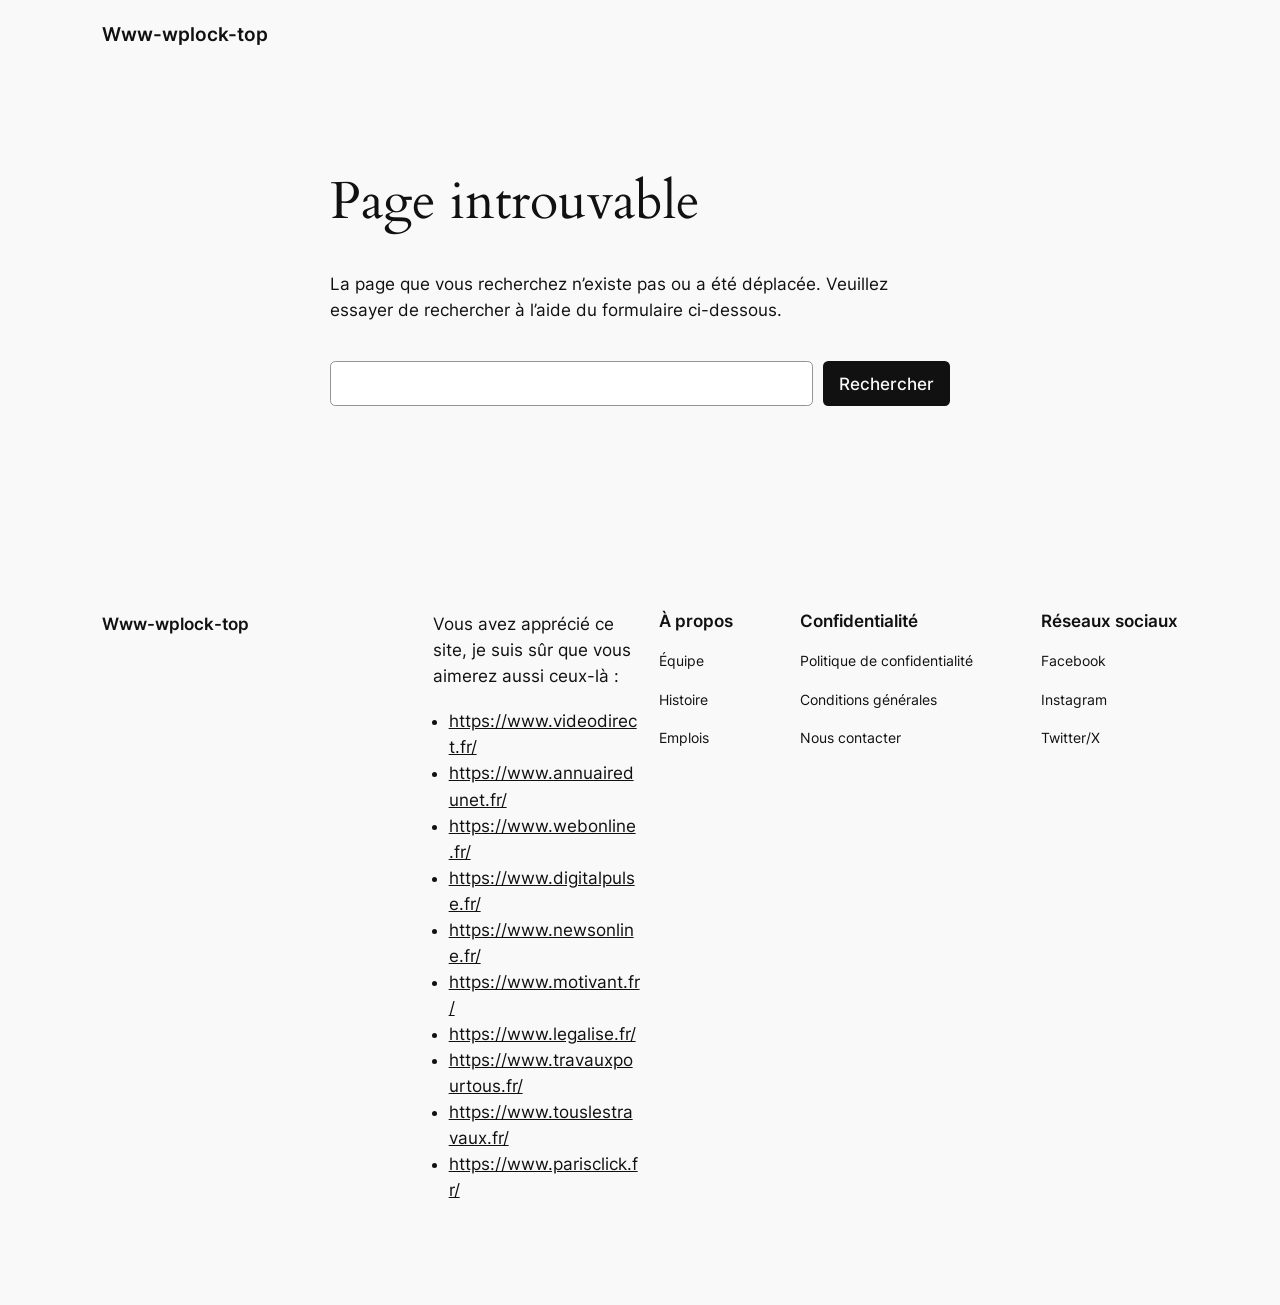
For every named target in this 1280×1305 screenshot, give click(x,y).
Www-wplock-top (185, 34)
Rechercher (886, 384)
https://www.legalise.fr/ (542, 1034)
